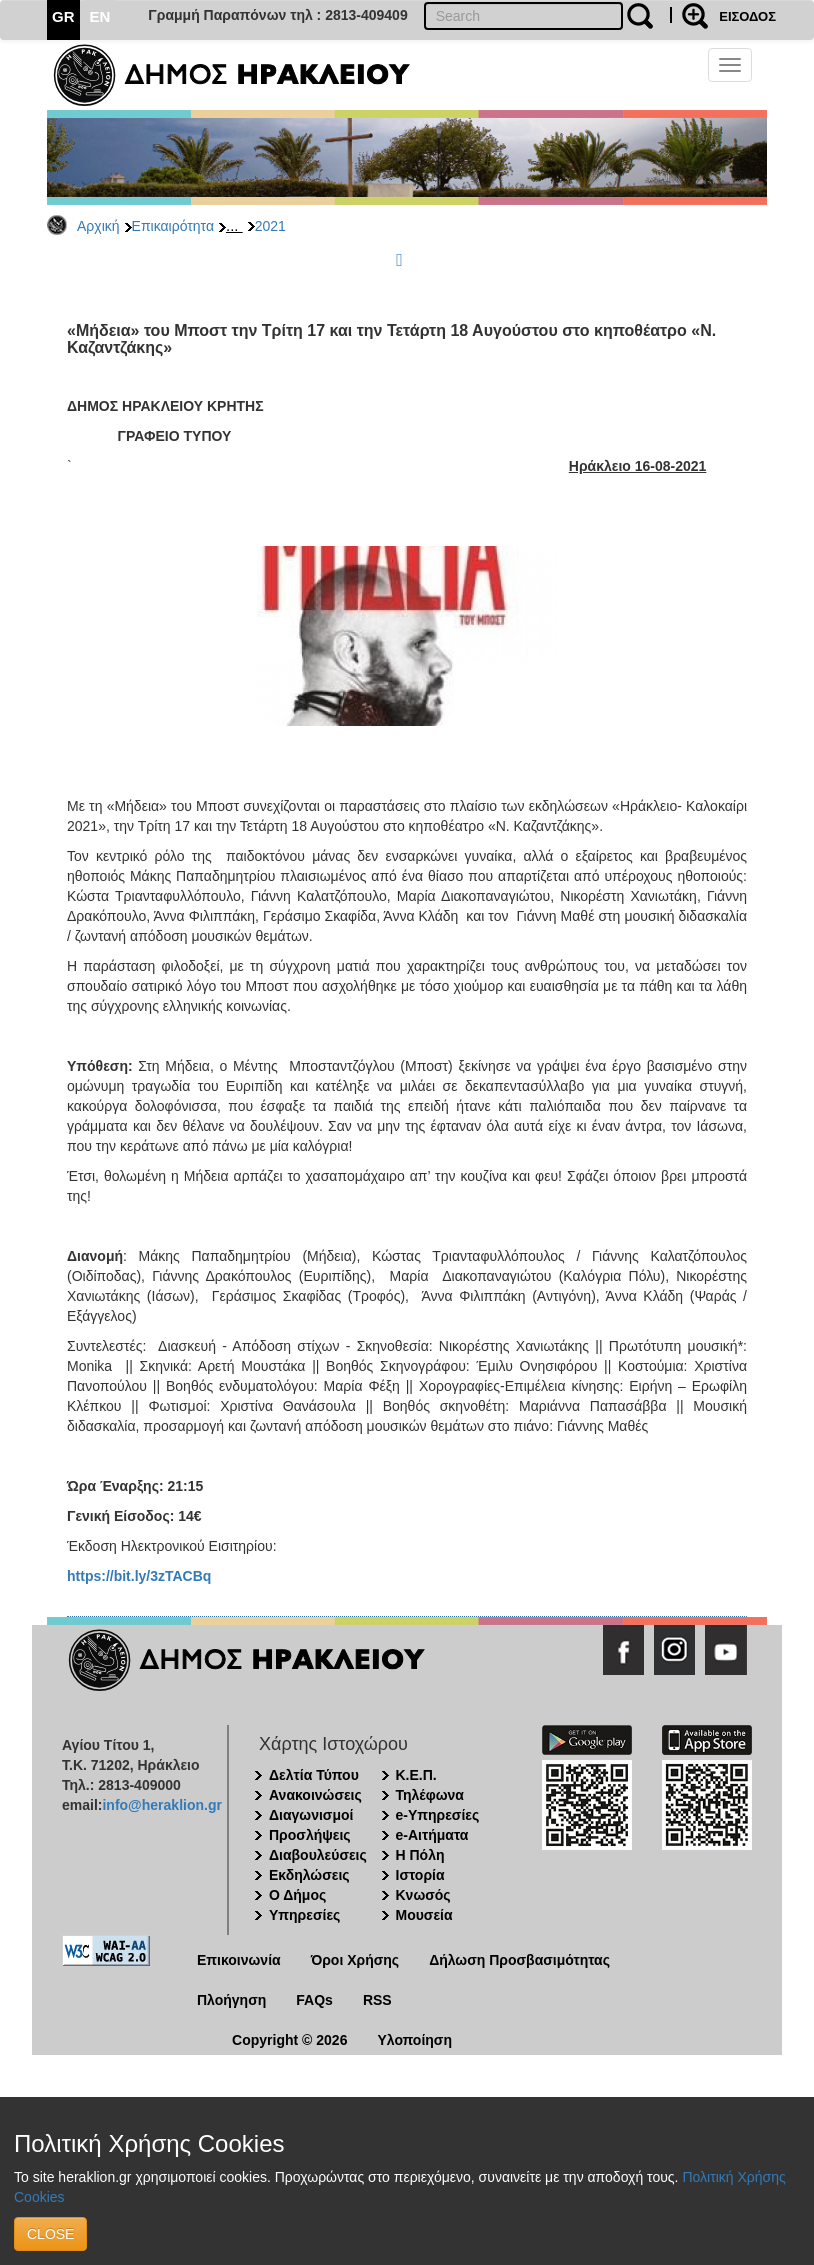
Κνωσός (423, 1895)
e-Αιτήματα (432, 1835)
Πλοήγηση (231, 2000)
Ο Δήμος (297, 1895)
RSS (377, 2000)
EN (100, 16)
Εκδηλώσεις (309, 1875)
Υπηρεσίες (304, 1915)
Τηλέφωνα (430, 1795)
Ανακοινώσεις (315, 1795)
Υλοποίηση (414, 2040)
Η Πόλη (420, 1855)
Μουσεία (424, 1915)
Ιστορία (420, 1875)
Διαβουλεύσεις (318, 1855)
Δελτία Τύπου (314, 1775)
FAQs (314, 2000)
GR (63, 16)
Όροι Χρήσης (355, 1960)
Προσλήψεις (310, 1835)
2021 (270, 226)
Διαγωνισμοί (311, 1815)
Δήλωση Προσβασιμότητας (519, 1960)
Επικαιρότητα (173, 226)
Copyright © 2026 (289, 2040)
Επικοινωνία (239, 1960)
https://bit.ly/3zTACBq (139, 1576)
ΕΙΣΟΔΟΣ (747, 16)
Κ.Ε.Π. (416, 1775)
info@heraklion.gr (161, 1805)
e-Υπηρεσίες (438, 1815)
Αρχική (98, 226)
